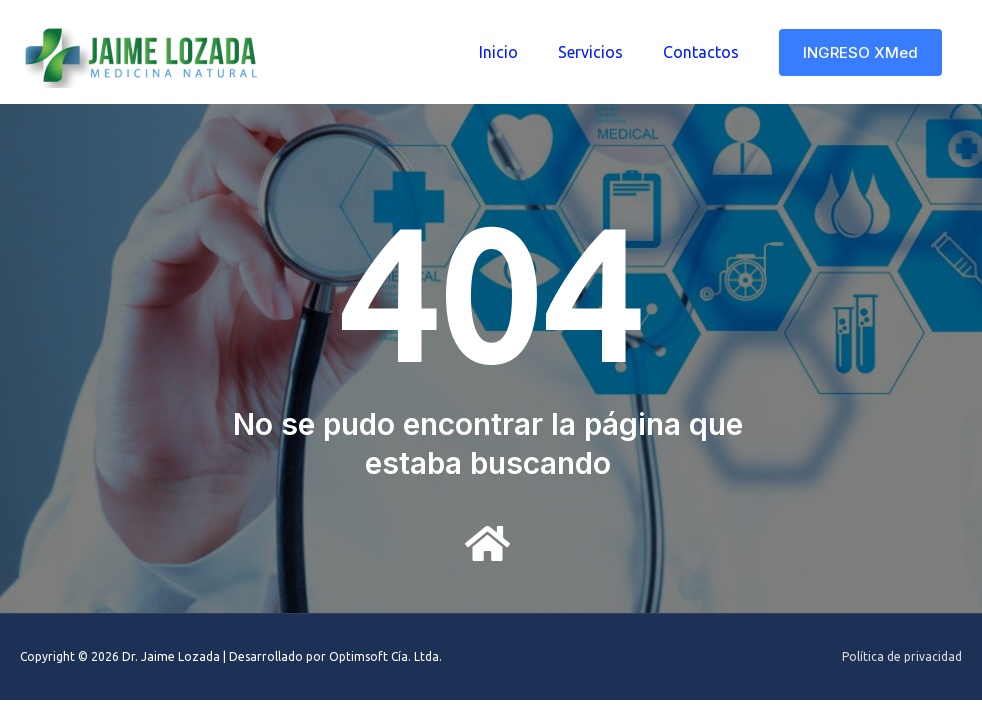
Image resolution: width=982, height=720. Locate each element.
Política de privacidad (902, 656)
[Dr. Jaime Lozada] (145, 50)
